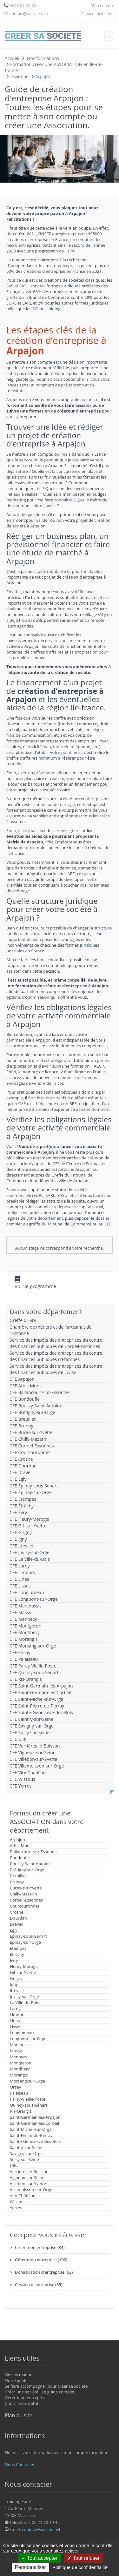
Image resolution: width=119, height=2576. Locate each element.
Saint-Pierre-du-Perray (31, 2135)
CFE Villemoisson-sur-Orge (37, 1766)
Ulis (13, 2165)
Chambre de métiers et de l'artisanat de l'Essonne (50, 1330)
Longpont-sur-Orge (28, 2039)
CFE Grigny (21, 1532)
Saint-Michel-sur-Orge (31, 2129)
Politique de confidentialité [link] (80, 2567)
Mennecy (18, 2057)
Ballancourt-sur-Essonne (33, 1852)
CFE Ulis (18, 1739)
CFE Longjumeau (27, 1592)
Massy (16, 2051)
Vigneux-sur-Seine (27, 2177)
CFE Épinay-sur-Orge (31, 1492)
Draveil (16, 1924)
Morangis (19, 2075)
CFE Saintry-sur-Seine (31, 1719)
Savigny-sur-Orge (26, 2153)
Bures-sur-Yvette (26, 1888)
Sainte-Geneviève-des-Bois (35, 2141)
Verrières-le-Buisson (29, 2171)
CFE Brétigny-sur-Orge (32, 1412)
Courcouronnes (25, 1906)
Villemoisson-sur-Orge (31, 2189)
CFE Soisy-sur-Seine (30, 1732)
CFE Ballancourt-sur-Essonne (39, 1392)
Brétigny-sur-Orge (27, 1870)
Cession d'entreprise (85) (39, 2284)
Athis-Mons (20, 1845)
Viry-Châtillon (23, 2195)
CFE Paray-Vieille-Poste (33, 1666)
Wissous (18, 2201)
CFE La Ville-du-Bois (30, 1559)
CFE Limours (22, 1572)
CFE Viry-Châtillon (28, 1772)
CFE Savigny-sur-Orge (32, 1726)
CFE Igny (18, 1539)
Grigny (16, 1978)
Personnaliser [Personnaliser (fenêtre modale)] (30, 2567)
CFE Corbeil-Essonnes (32, 1446)
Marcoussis (20, 2045)
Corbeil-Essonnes (26, 1900)
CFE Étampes (23, 1499)
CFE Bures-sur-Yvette (31, 1432)
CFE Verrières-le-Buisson (35, 1746)
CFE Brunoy (21, 1426)
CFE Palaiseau (24, 1659)
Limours (17, 2014)
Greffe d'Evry (23, 1320)
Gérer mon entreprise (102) (41, 2260)
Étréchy (17, 1954)
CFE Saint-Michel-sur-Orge (36, 1699)
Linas (15, 2020)
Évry (14, 1960)
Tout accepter (39, 2558)
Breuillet (18, 1876)
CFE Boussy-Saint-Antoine (36, 1406)
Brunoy (17, 1882)
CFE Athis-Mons (26, 1386)
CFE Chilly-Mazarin (29, 1439)
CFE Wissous (22, 1779)
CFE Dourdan (23, 1466)
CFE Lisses (20, 1586)
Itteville (17, 1990)
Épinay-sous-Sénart (28, 1936)
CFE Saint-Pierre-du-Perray (37, 1706)
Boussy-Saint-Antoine (30, 1864)
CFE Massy (20, 1612)
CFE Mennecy (23, 1619)
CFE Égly (18, 1479)
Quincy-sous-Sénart (28, 2105)
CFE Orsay (20, 1652)
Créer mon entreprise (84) (39, 2247)
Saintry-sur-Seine (26, 2147)
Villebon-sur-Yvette (28, 2183)
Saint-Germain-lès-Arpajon (35, 2117)
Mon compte (102, 5)
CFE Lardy (20, 1566)
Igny (14, 1984)
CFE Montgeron (25, 1626)
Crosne (16, 1912)
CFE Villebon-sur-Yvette (33, 1759)
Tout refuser (83, 2558)
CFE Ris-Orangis (26, 1679)
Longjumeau (22, 2033)
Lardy (15, 2008)
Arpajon (17, 1839)
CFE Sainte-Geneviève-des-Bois (41, 1712)
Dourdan (18, 1918)
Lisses (15, 2026)
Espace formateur (97, 14)
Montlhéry (20, 2069)
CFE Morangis (23, 1639)
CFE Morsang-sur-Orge (33, 1646)
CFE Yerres (20, 1786)
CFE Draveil (21, 1472)
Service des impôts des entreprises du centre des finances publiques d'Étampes (56, 1356)
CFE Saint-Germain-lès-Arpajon (41, 1686)
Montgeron (20, 2063)
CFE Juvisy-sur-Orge (30, 1552)
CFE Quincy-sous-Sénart (34, 1672)
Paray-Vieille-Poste (27, 2099)
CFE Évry (18, 1512)
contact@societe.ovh (42, 2529)
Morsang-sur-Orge (27, 2081)
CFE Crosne (21, 1459)
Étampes (18, 1948)
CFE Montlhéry (25, 1632)
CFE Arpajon (22, 1379)
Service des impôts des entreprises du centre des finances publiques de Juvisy (56, 1369)
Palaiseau (19, 2093)
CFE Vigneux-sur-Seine (33, 1752)
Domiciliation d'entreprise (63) (44, 2272)
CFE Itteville (21, 1546)
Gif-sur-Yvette (23, 1972)
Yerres (16, 2207)
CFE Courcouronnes (30, 1452)
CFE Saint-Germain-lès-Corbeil (40, 1692)
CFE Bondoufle (25, 1399)
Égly (13, 1930)
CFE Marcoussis (26, 1606)
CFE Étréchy (22, 1506)
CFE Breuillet (23, 1419)
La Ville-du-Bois (24, 2002)
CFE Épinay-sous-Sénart (34, 1486)
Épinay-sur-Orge (25, 1942)
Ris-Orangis (21, 2111)
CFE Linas (19, 1579)
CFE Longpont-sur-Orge (34, 1599)
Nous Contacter (20, 2464)
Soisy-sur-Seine (24, 2159)
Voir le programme (35, 1286)
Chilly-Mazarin (23, 1894)
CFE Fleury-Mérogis (29, 1519)
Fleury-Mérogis (24, 1966)
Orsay (15, 2087)
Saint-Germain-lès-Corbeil (34, 2123)
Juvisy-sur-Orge (24, 1996)
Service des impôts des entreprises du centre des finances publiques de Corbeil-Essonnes (56, 1343)
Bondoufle (20, 1858)
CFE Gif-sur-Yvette (28, 1526)
